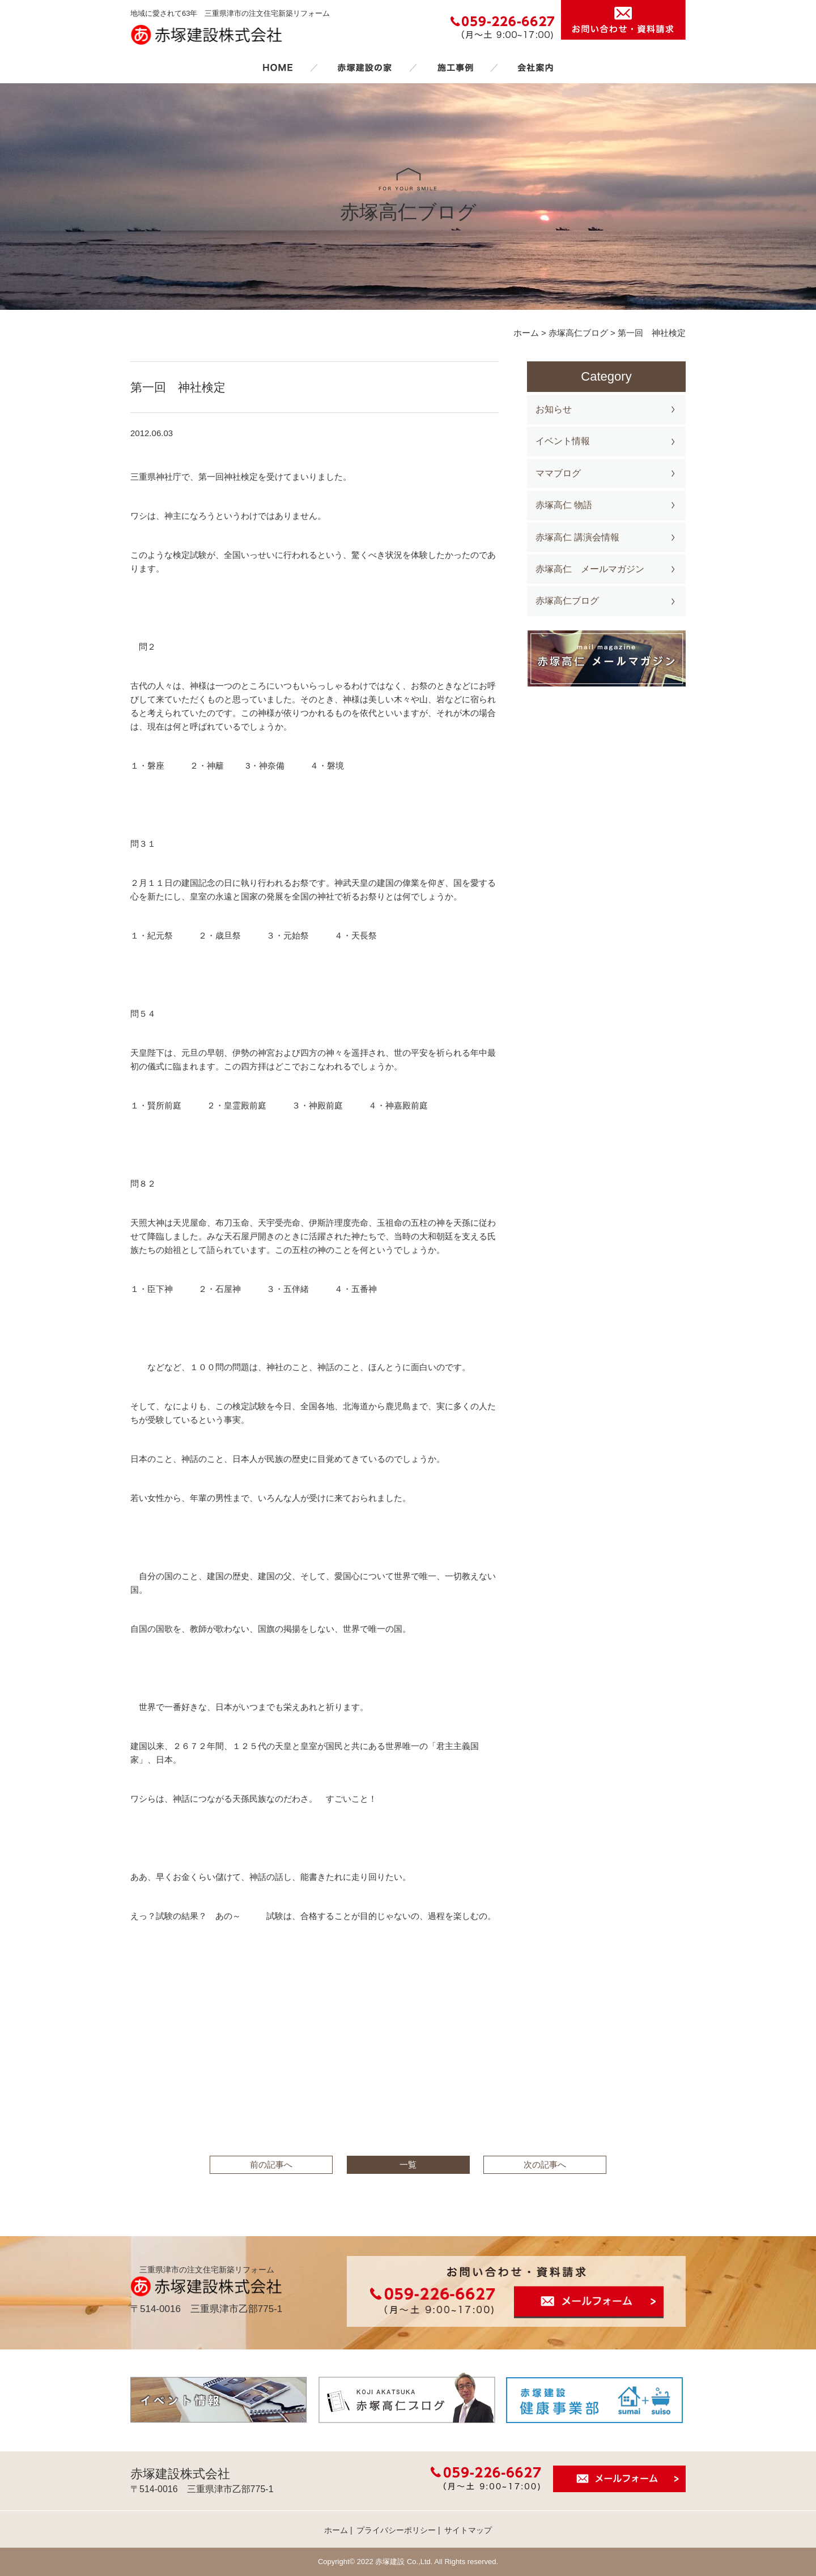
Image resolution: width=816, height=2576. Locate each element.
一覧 (408, 2164)
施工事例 (455, 67)
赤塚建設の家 (364, 67)
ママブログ (558, 473)
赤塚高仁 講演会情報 (577, 537)
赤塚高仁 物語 (564, 505)
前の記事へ (271, 2164)
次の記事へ (545, 2164)
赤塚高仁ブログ (567, 600)
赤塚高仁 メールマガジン (590, 569)
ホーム (277, 67)
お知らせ (554, 409)
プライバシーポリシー (396, 2530)
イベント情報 (563, 441)
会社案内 (535, 67)
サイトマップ (468, 2530)
